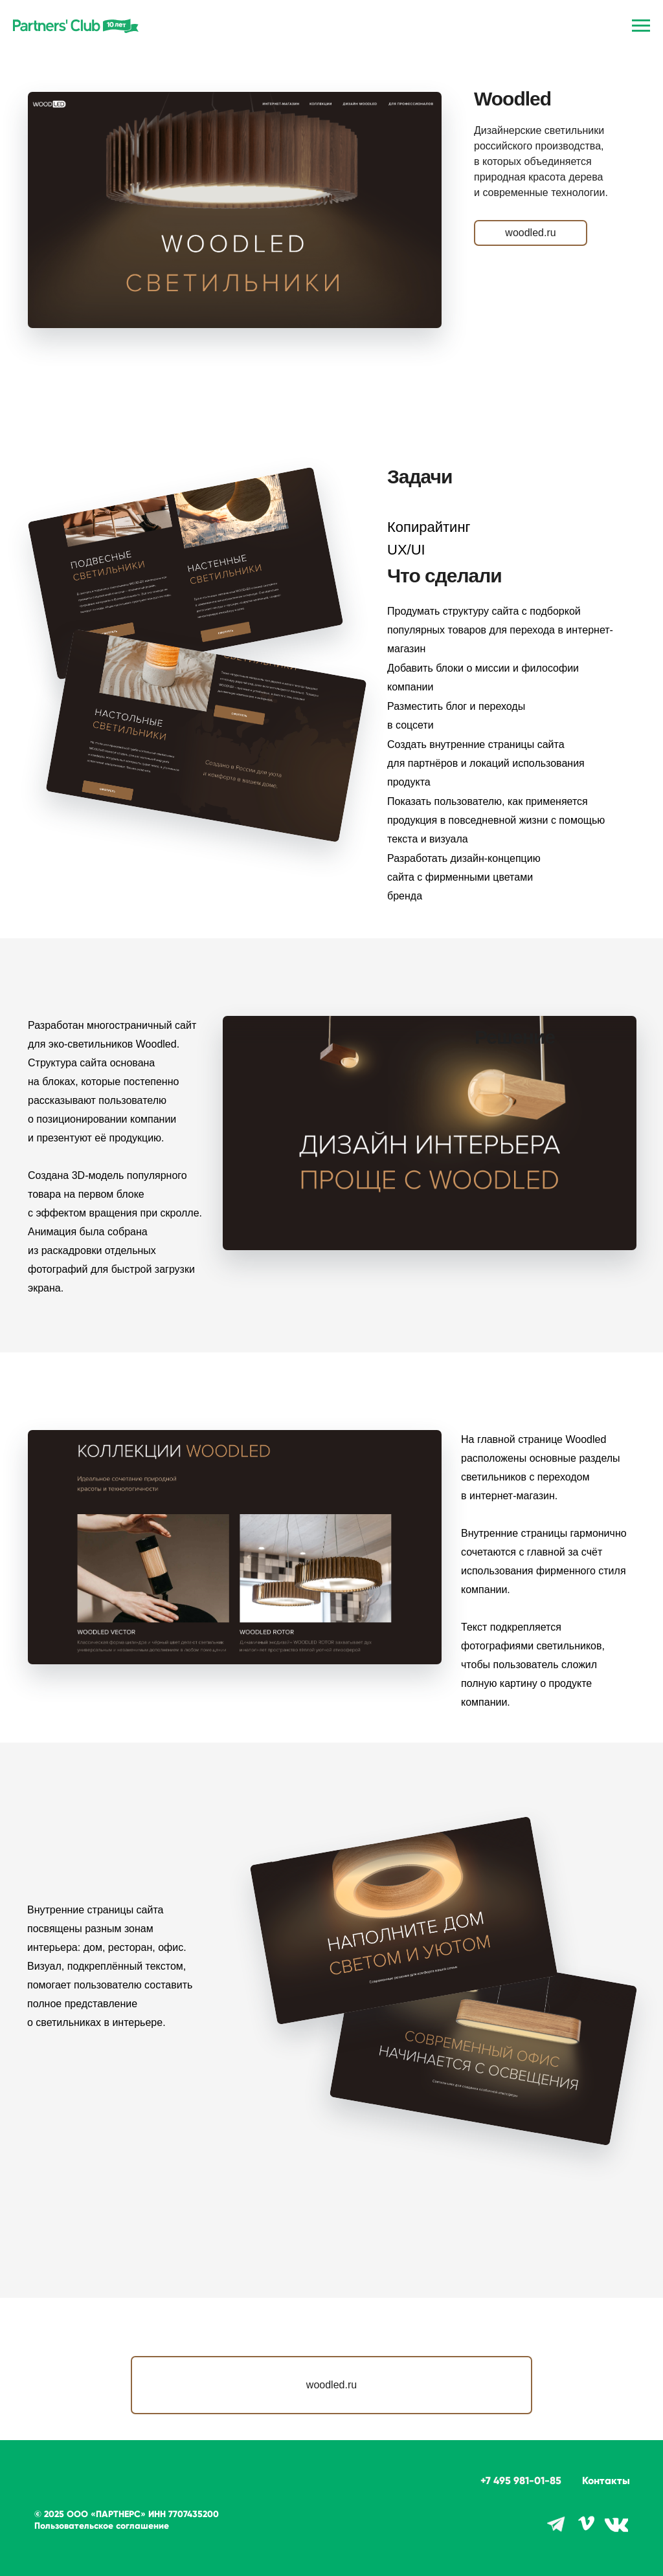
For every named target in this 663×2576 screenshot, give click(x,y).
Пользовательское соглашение (101, 2525)
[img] (616, 2525)
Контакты (606, 2480)
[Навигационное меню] (641, 25)
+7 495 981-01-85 (520, 2480)
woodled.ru (530, 232)
